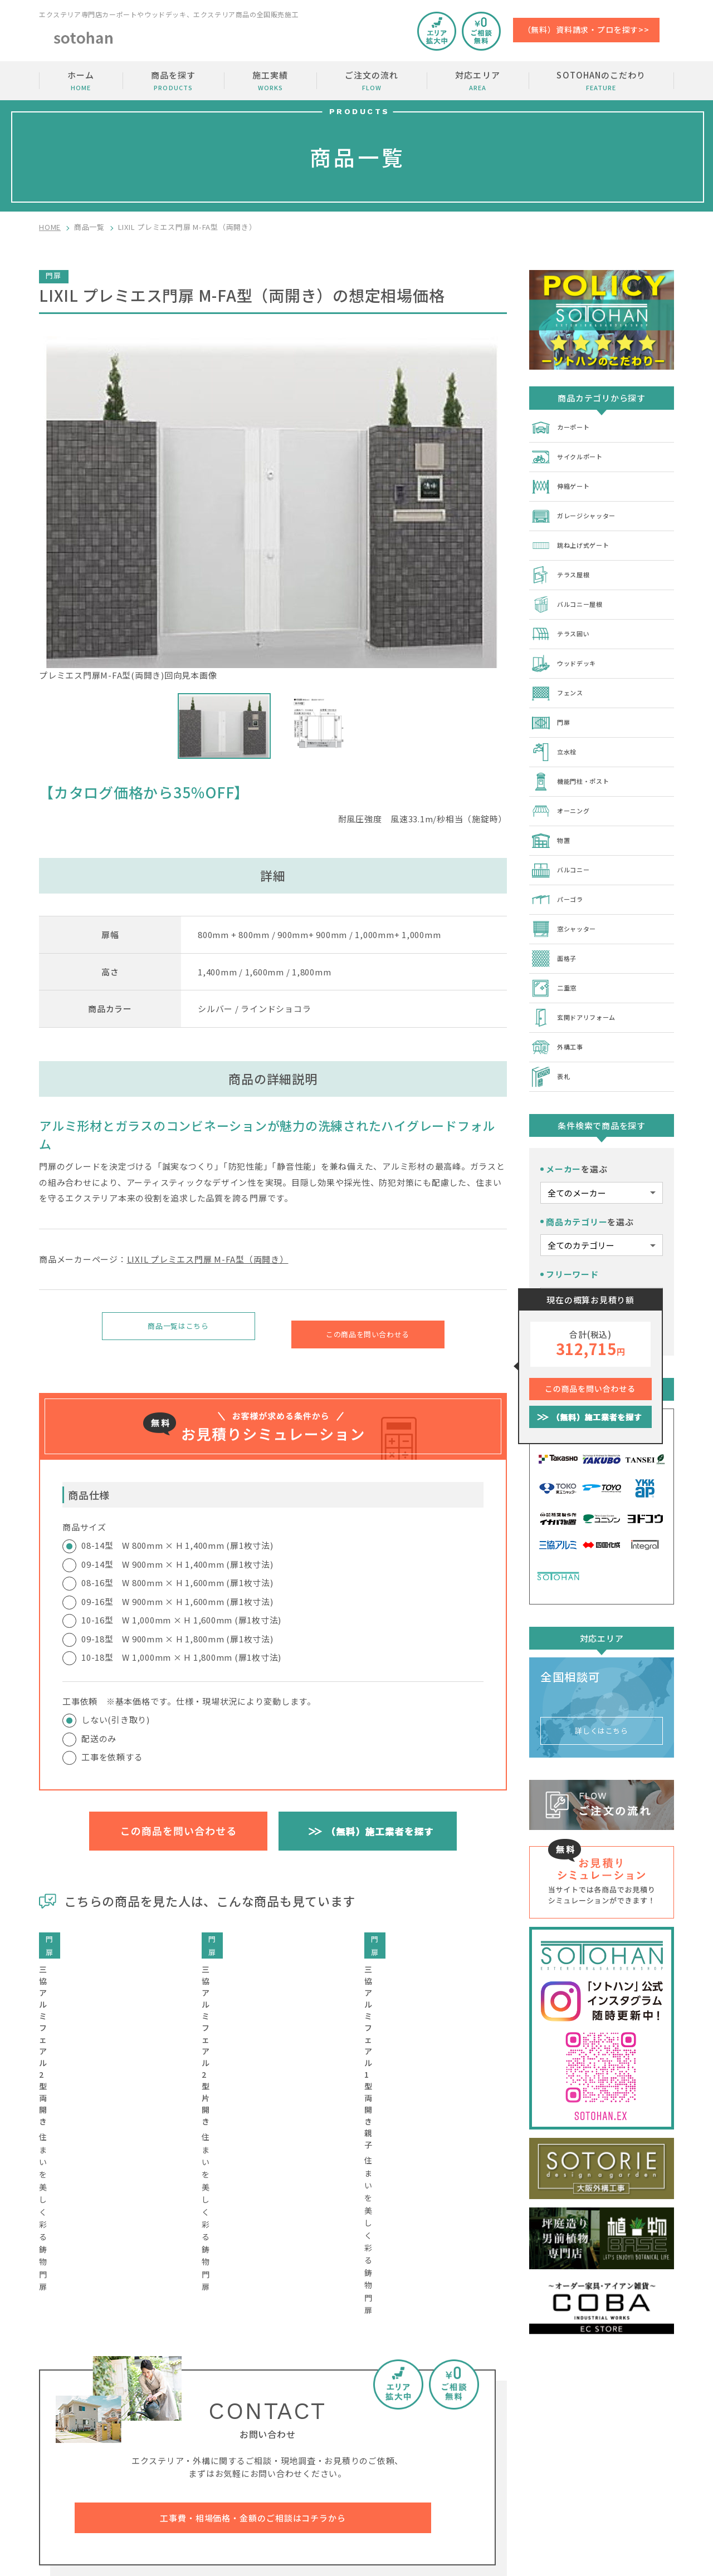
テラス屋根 (564, 565)
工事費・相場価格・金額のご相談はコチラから (253, 2290)
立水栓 (556, 732)
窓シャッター (568, 899)
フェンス (560, 677)
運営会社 (608, 2465)
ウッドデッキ (568, 649)
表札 (552, 1038)
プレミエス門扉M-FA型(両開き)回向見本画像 (273, 508)
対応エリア (477, 80)
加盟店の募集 (617, 2444)
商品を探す (173, 80)
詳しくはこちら (601, 1685)
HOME (50, 227)
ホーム (81, 80)
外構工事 (560, 1011)
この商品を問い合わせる (367, 1328)
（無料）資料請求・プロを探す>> (586, 29)
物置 (552, 816)
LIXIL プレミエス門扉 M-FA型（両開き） (208, 1259)
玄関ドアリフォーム (580, 983)
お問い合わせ (617, 2423)
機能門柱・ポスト (576, 760)
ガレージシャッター (580, 510)
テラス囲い (564, 621)
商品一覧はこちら (178, 1328)
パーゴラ (560, 871)
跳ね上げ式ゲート (576, 537)
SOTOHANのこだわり (601, 80)
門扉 (552, 704)
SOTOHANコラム (510, 2465)
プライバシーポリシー (633, 2485)
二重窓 (556, 955)
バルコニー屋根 (572, 593)
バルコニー (564, 844)
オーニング (564, 788)
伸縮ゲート (564, 482)
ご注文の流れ (371, 80)
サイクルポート (572, 454)
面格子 (556, 927)
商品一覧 (89, 227)
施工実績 (270, 80)
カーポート (564, 426)
